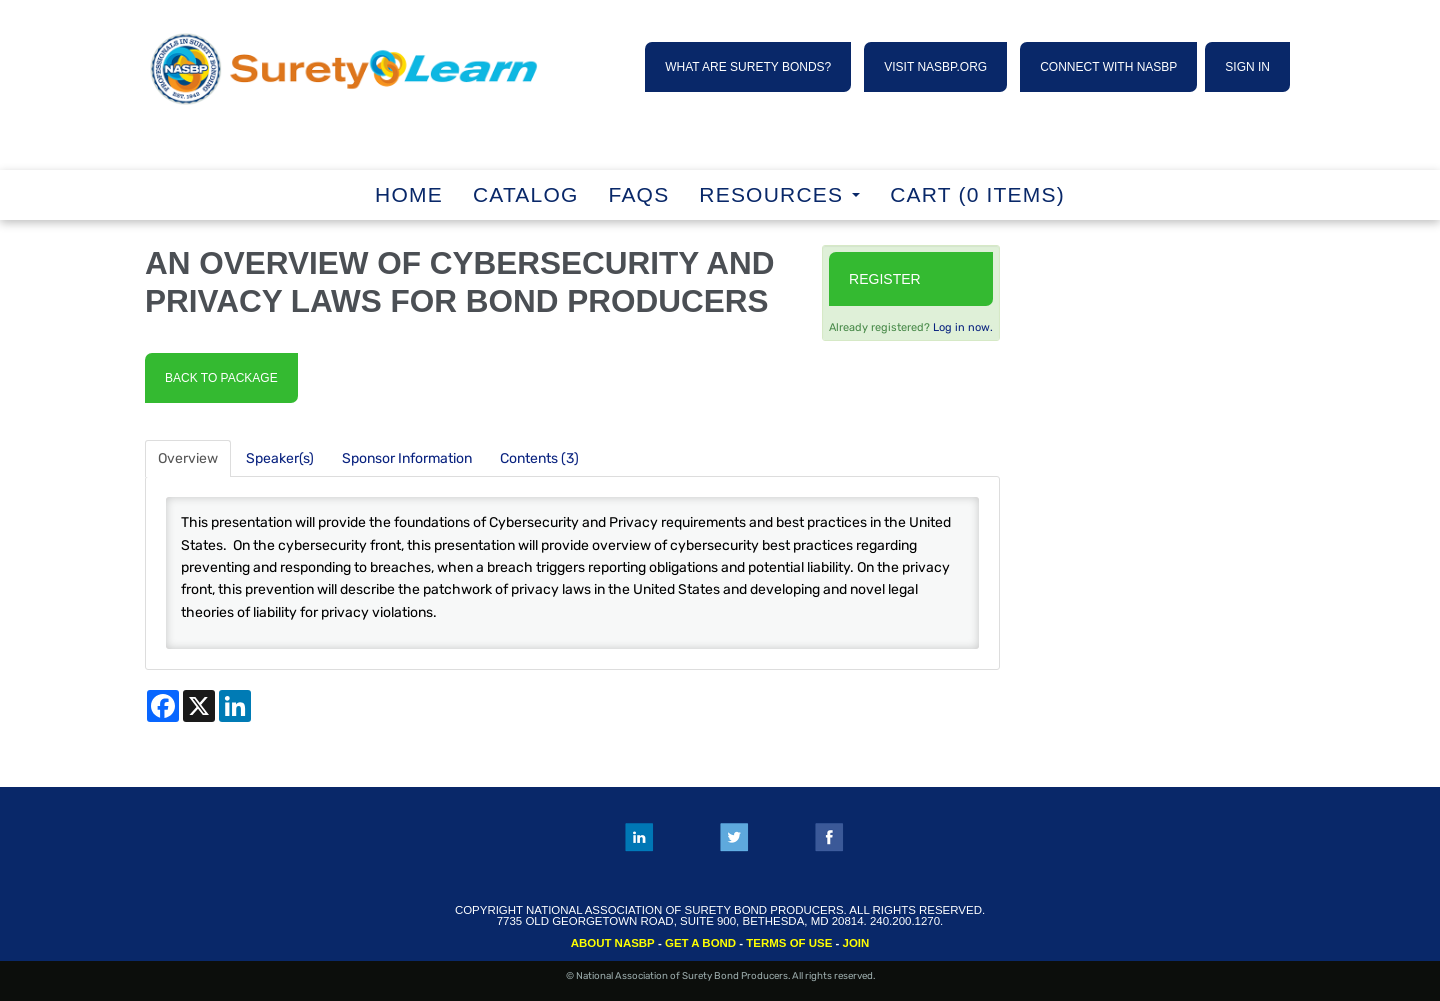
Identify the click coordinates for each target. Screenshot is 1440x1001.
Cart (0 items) (977, 194)
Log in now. (963, 327)
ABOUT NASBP (613, 943)
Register (885, 279)
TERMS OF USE (789, 943)
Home (409, 194)
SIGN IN (1247, 67)
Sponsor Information (407, 458)
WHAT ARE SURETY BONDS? (748, 67)
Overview (188, 458)
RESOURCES (779, 194)
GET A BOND (700, 943)
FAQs (639, 194)
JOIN (856, 943)
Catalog (526, 194)
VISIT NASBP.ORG (935, 67)
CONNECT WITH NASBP (1108, 67)
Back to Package (221, 378)
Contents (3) (539, 458)
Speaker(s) (280, 458)
